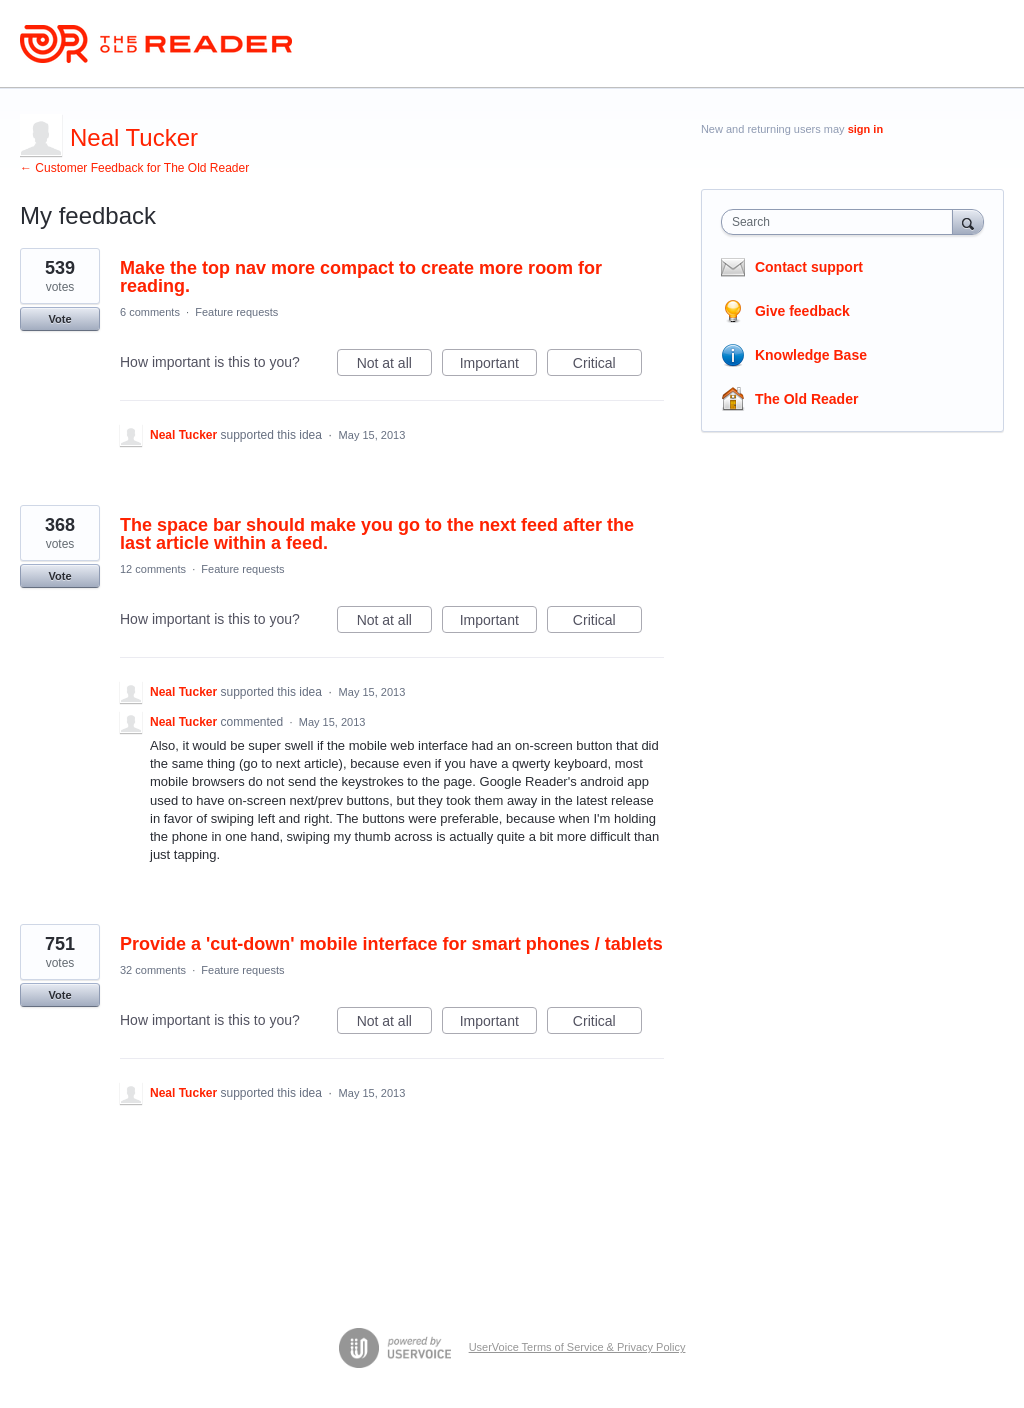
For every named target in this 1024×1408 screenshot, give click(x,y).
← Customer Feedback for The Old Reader (134, 168)
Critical (607, 366)
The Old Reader (806, 399)
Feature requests (236, 312)
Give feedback (802, 311)
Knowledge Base (811, 355)
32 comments (153, 970)
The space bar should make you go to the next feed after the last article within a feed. (377, 534)
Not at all (394, 366)
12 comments (153, 569)
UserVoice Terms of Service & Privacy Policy (577, 1347)
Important (498, 366)
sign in (865, 129)
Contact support (809, 267)
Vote (59, 319)
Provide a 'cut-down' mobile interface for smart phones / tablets (391, 944)
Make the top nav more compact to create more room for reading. (361, 277)
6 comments (150, 312)
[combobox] (841, 222)
